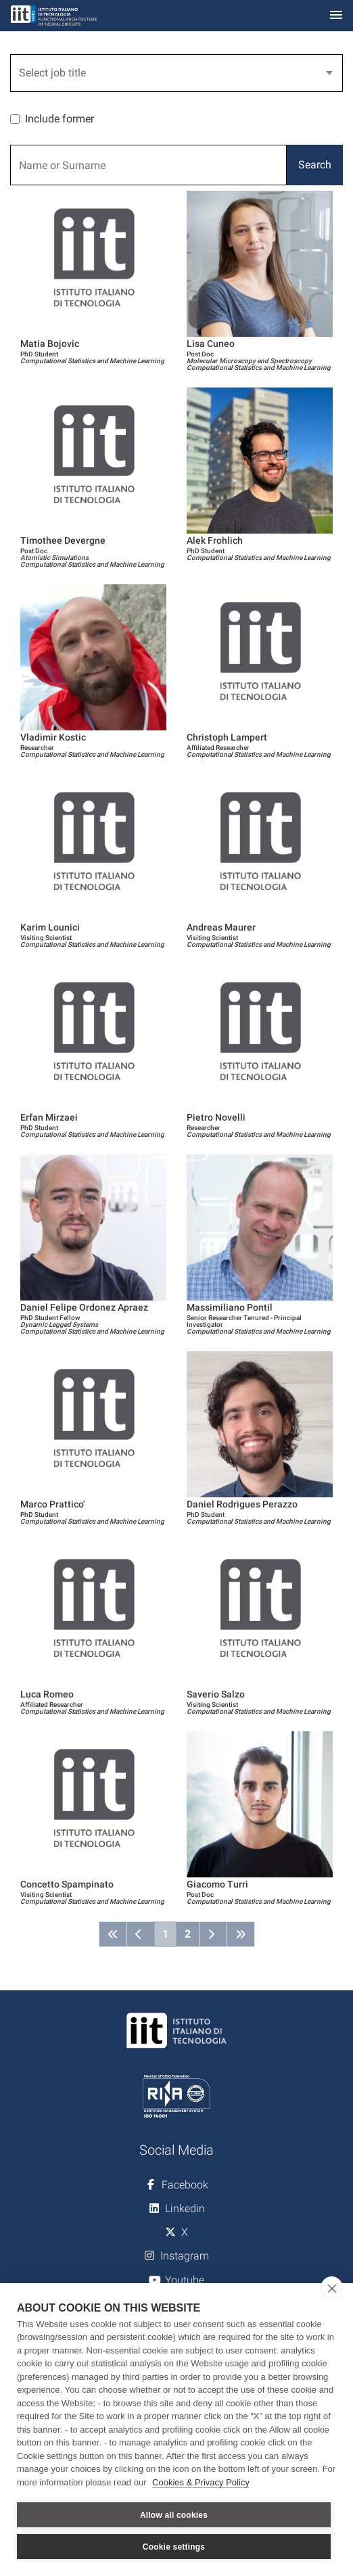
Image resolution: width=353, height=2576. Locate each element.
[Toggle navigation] (336, 15)
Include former (59, 118)
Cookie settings (174, 2547)
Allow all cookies (174, 2515)
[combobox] (176, 73)
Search (314, 164)
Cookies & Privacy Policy (201, 2482)
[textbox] (171, 73)
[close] (332, 2287)
